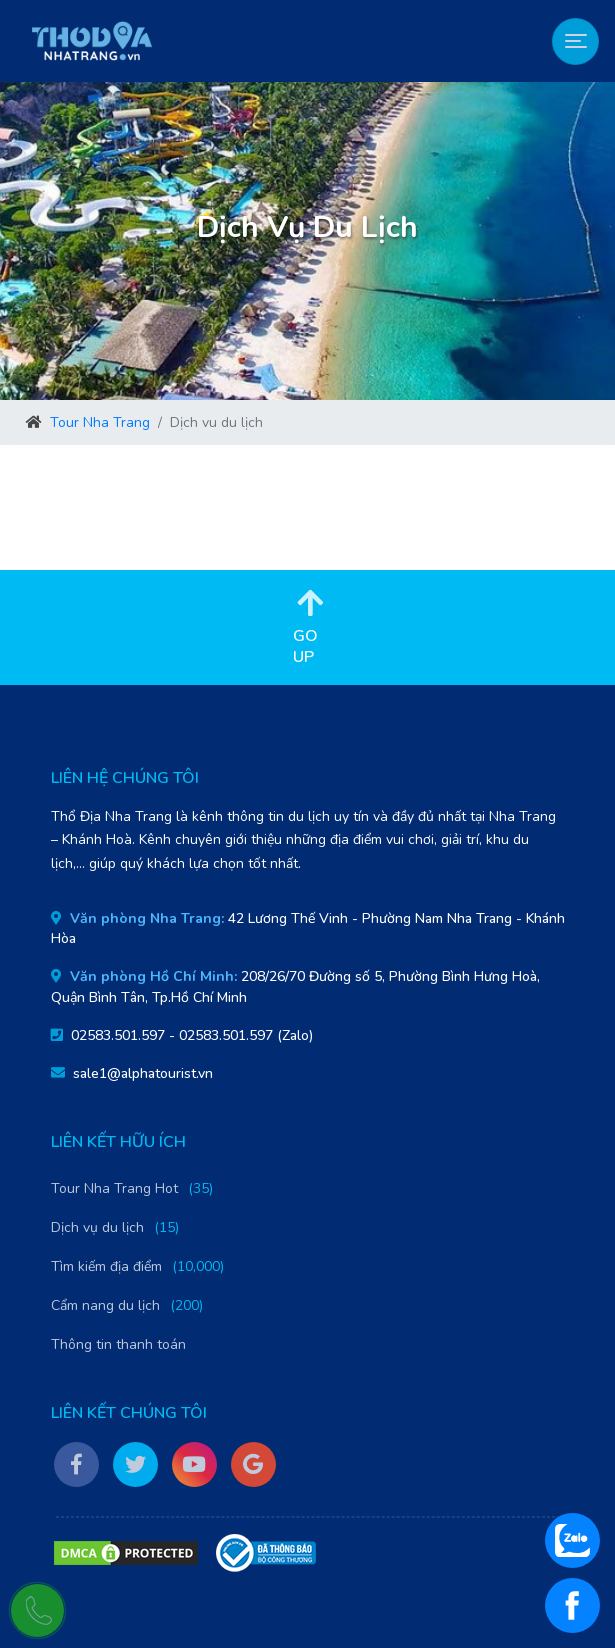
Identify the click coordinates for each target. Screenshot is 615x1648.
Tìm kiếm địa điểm (106, 1266)
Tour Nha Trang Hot (114, 1188)
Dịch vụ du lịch (97, 1227)
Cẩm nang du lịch (105, 1305)
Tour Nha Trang (100, 422)
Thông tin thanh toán (118, 1344)
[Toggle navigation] (575, 41)
